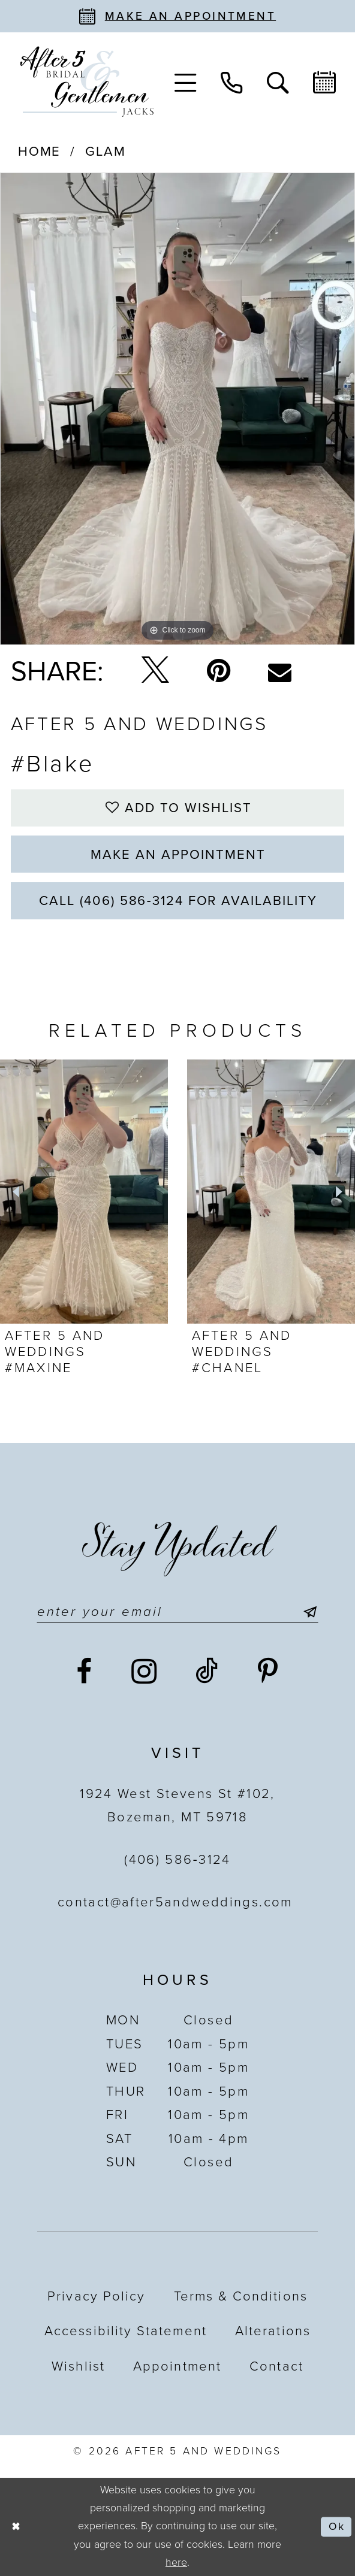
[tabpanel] (177, 408)
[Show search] (278, 81)
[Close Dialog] (16, 2527)
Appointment (177, 2366)
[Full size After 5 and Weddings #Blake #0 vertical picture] (177, 408)
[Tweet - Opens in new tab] (155, 671)
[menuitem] (186, 81)
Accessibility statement (125, 2331)
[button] (186, 81)
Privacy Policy (96, 2296)
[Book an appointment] (177, 16)
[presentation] (84, 1192)
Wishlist (78, 2366)
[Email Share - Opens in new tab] (279, 672)
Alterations (273, 2331)
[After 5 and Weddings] (87, 82)
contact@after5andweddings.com (177, 1902)
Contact (276, 2366)
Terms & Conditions (241, 2296)
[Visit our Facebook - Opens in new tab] (84, 1672)
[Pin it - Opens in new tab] (218, 672)
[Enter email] (177, 1612)
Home (39, 151)
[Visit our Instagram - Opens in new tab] (144, 1672)
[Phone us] (232, 81)
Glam (105, 151)
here (176, 2562)
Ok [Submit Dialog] (336, 2526)
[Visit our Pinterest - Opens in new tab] (268, 1672)
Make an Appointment (178, 854)
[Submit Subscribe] (306, 1612)
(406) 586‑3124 (177, 1859)
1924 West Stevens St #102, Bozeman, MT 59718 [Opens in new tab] (177, 1805)
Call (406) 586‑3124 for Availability (178, 901)
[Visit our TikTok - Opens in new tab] (207, 1672)
